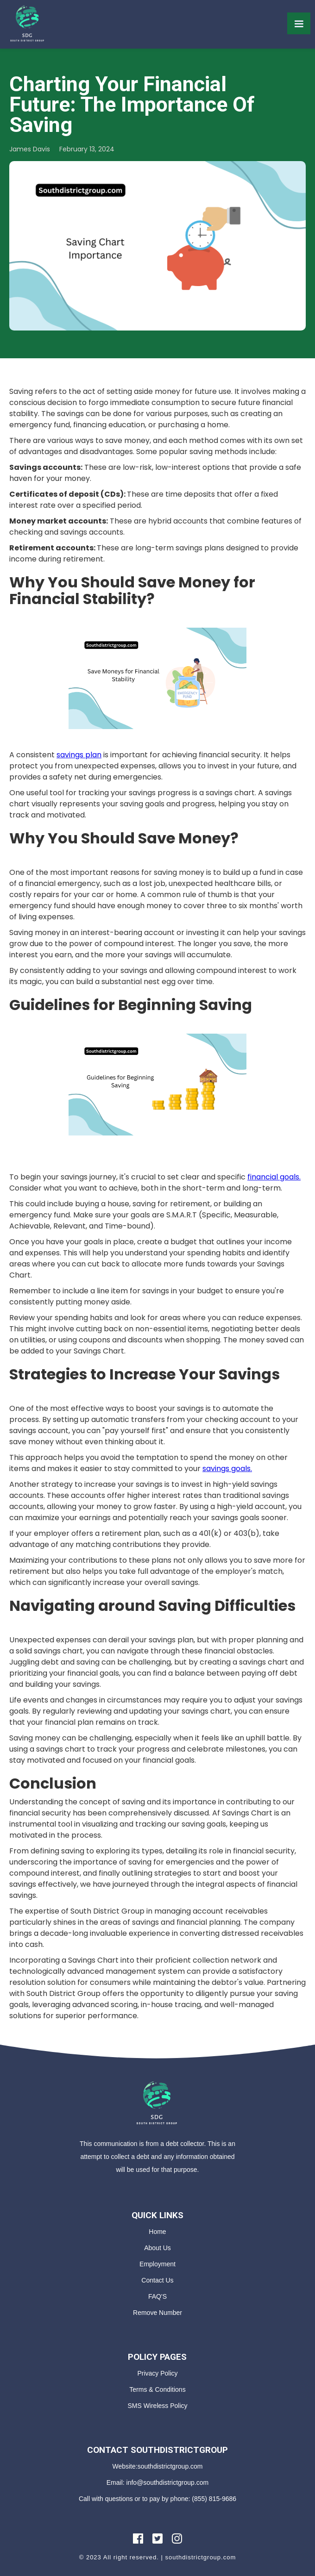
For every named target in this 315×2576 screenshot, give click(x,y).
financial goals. (274, 1177)
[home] (28, 23)
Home (157, 2231)
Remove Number (157, 2312)
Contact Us (157, 2280)
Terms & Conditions (157, 2389)
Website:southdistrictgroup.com (157, 2466)
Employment (157, 2264)
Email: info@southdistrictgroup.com (157, 2482)
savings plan (79, 754)
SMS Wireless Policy (157, 2405)
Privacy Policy (157, 2373)
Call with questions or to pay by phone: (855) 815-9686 (157, 2498)
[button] (298, 23)
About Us (157, 2248)
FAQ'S (157, 2296)
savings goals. (227, 1468)
